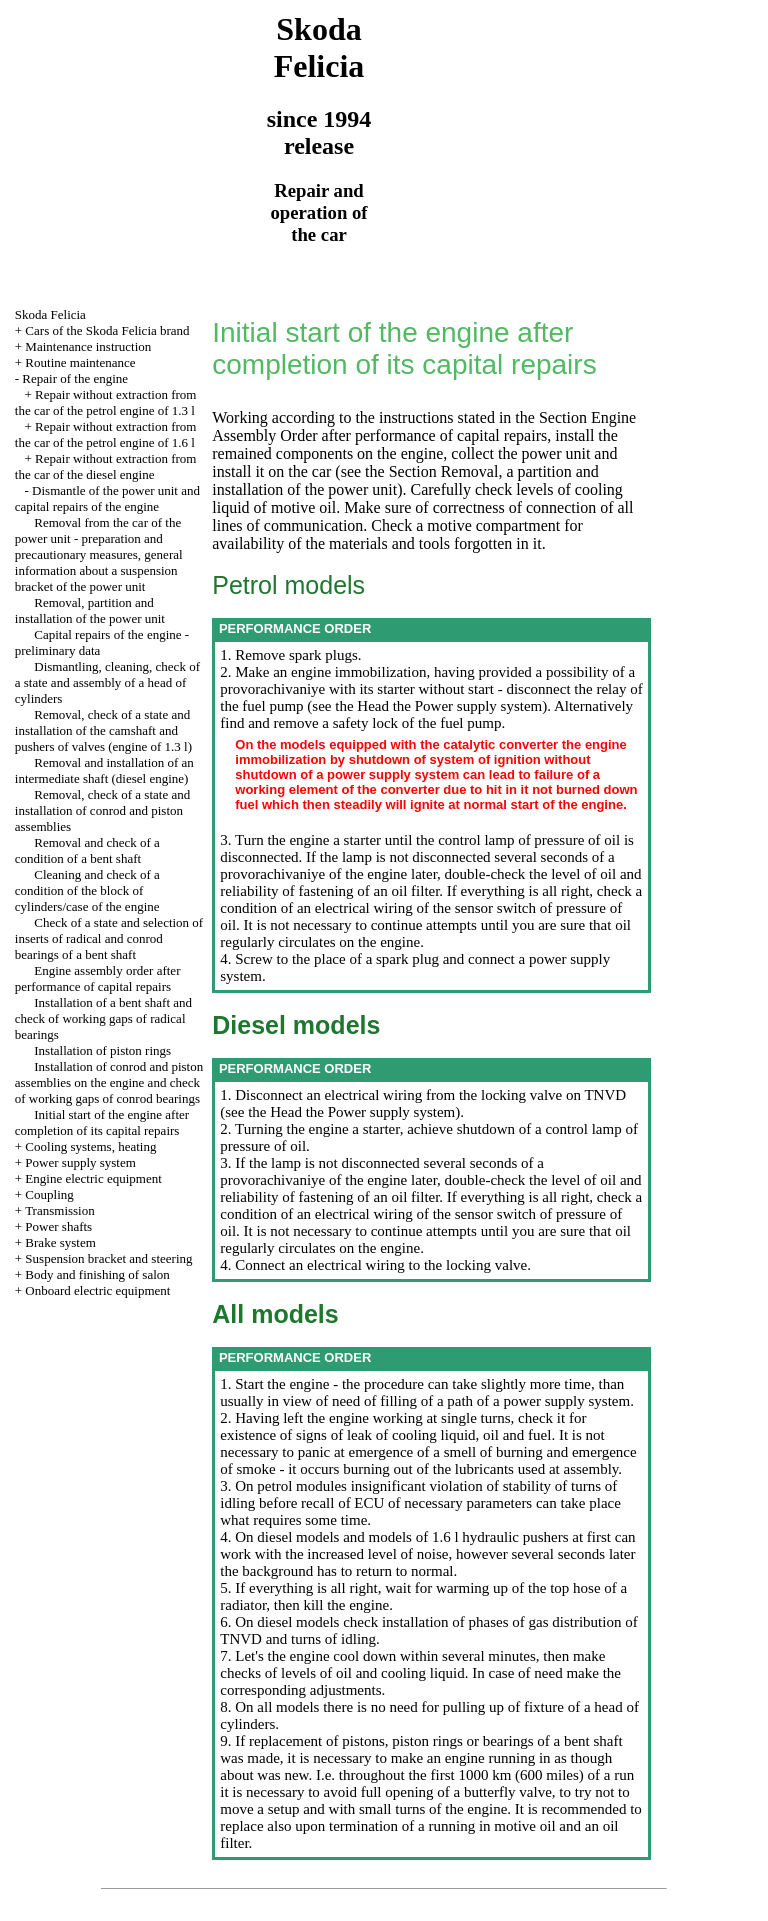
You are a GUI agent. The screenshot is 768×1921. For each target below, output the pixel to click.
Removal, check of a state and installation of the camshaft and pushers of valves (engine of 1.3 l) (103, 730)
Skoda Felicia (50, 314)
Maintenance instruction (88, 346)
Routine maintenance (80, 362)
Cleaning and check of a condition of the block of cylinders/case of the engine (87, 890)
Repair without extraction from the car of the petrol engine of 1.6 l (106, 434)
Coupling (49, 1194)
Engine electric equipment (93, 1178)
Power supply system (80, 1162)
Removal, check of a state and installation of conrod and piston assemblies (102, 810)
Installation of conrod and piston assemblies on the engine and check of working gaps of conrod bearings (109, 1082)
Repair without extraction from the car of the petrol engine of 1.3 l (106, 402)
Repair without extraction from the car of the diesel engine (106, 466)
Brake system (60, 1242)
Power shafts (58, 1226)
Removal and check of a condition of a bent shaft (87, 850)
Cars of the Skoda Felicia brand (107, 330)
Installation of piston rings (102, 1050)
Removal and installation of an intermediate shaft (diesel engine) (104, 770)
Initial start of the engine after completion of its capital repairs (102, 1122)
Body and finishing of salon (97, 1274)
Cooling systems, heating (90, 1146)
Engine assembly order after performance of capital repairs (98, 978)
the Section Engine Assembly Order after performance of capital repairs (424, 426)
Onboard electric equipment (97, 1290)
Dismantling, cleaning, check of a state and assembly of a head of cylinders (107, 682)
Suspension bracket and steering (108, 1258)
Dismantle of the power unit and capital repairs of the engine (107, 498)
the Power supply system (465, 706)
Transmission (60, 1210)
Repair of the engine (75, 378)
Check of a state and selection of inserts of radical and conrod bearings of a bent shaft (109, 938)
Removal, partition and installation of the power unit (90, 610)
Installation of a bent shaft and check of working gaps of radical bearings (103, 1018)
